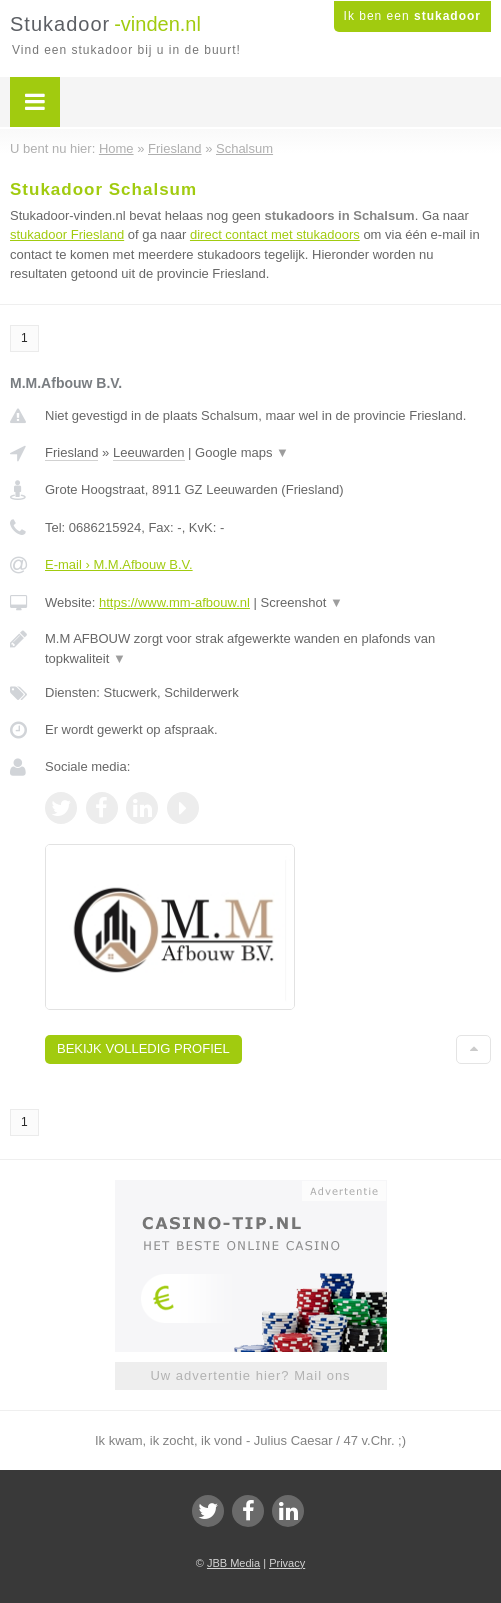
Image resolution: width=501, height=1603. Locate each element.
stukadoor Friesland (67, 234)
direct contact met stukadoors (275, 234)
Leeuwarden (149, 452)
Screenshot (302, 602)
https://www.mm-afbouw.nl (174, 602)
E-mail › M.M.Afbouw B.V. (119, 564)
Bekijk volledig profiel (143, 1048)
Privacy (287, 1563)
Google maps (242, 452)
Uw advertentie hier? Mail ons (250, 1375)
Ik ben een (412, 16)
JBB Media (233, 1563)
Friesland (71, 452)
